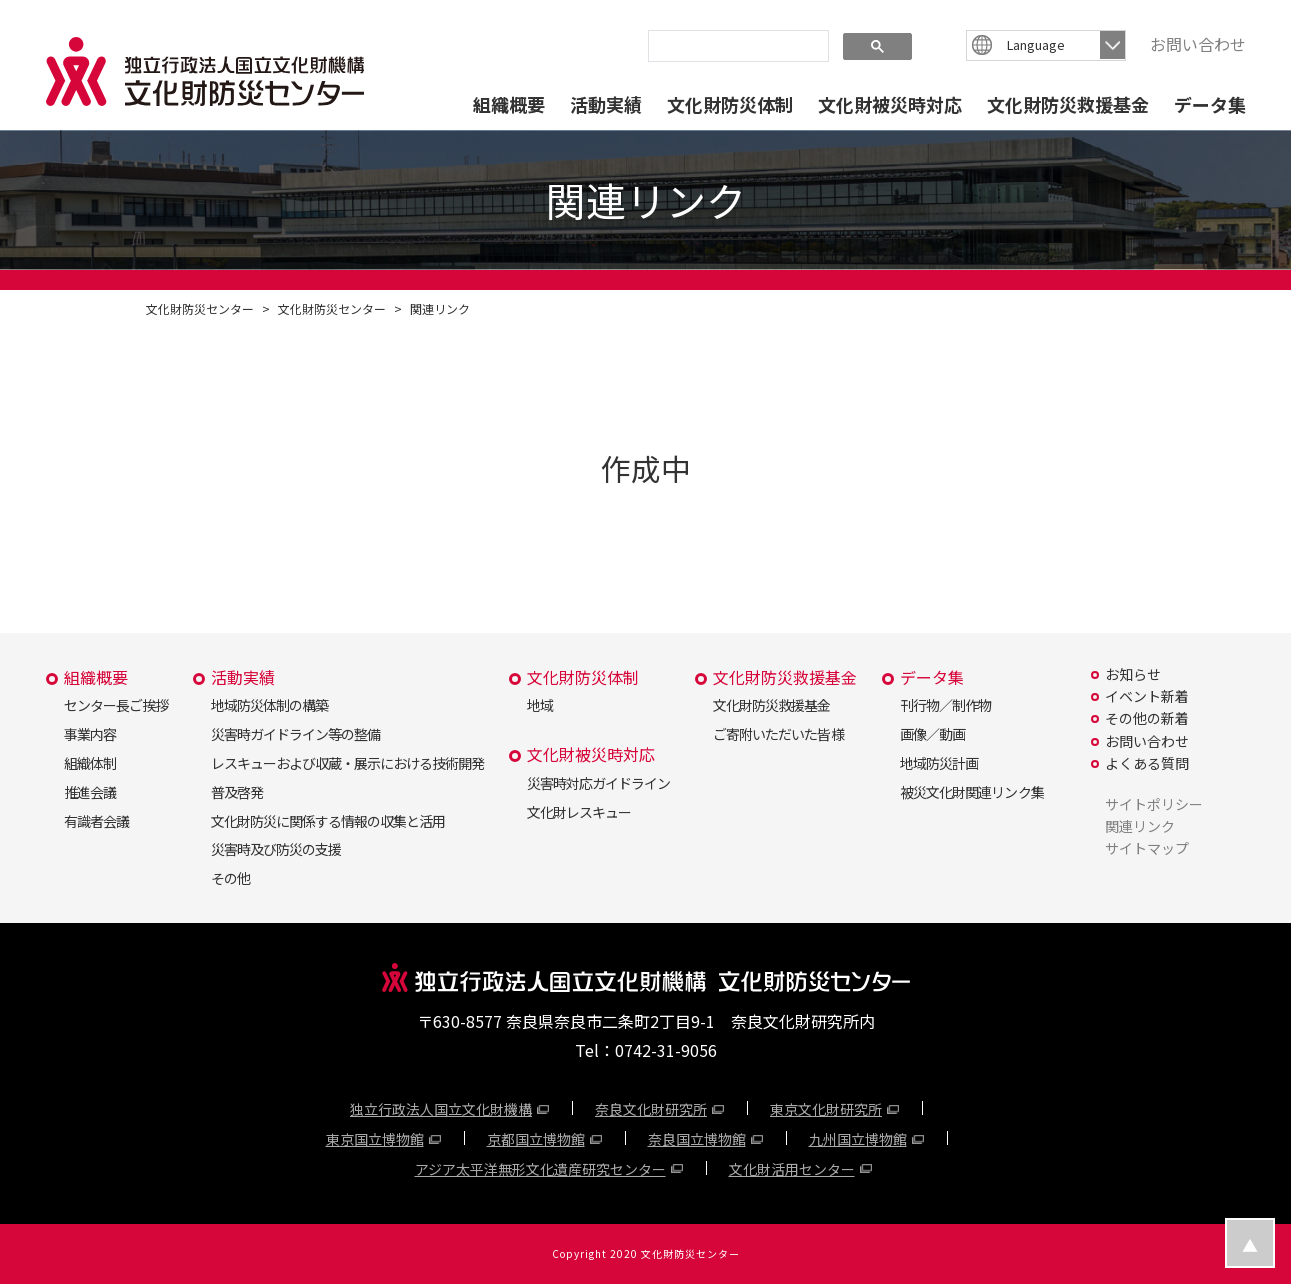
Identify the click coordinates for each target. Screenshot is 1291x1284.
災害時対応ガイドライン (598, 783)
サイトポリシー (1154, 804)
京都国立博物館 (536, 1139)
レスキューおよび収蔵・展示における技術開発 (347, 763)
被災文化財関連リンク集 (971, 792)
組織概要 (509, 104)
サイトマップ (1147, 848)
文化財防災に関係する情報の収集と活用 (328, 821)
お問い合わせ (1198, 44)
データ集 (1210, 104)
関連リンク (440, 308)
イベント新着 (1147, 696)
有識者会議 (96, 821)
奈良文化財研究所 (651, 1109)
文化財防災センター (200, 308)
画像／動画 (932, 734)
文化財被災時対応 (890, 104)
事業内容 (90, 734)
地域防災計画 (939, 763)
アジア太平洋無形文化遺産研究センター (540, 1169)
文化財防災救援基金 (1068, 104)
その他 (230, 878)
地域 (540, 705)
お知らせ (1133, 674)
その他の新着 (1147, 718)
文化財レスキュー (579, 812)
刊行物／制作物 (945, 705)
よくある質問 (1147, 763)
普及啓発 (237, 792)
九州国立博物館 (858, 1139)
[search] (736, 45)
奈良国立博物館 (697, 1139)
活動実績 (606, 104)
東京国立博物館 (375, 1139)
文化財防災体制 (730, 104)
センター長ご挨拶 (116, 705)
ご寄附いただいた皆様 (778, 734)
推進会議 (90, 792)
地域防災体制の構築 (269, 705)
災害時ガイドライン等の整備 (295, 734)
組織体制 (90, 763)
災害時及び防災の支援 (276, 849)
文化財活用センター (792, 1169)
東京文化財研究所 (826, 1109)
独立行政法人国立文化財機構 (441, 1109)
